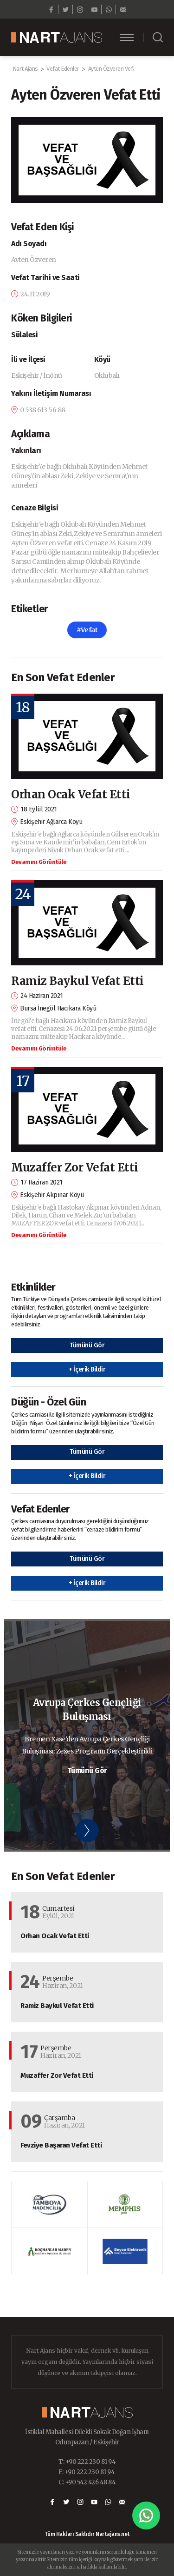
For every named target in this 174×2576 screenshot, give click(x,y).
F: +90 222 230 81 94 (86, 2472)
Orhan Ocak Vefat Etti (70, 794)
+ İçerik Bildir (87, 1369)
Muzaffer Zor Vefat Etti (74, 1167)
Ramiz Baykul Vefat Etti (77, 981)
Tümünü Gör (87, 1345)
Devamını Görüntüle (38, 862)
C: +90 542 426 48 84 (87, 2482)
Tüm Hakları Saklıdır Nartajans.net (87, 2534)
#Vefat (87, 630)
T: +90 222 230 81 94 (87, 2462)
